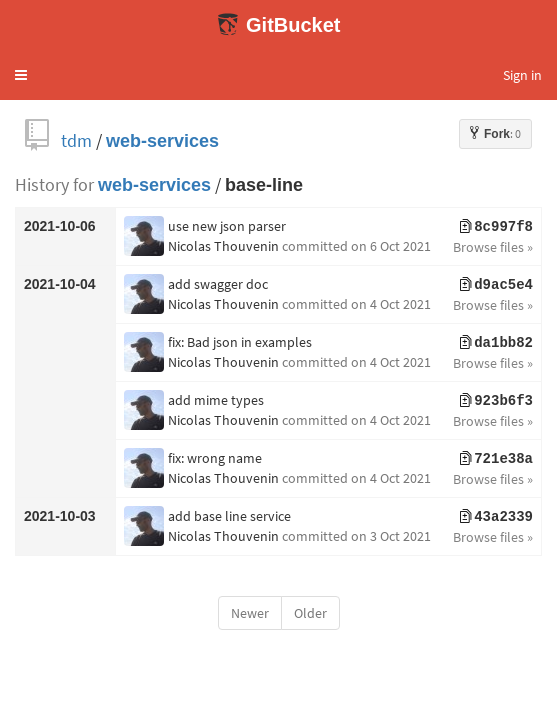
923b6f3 (496, 401)
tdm (76, 140)
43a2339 (496, 517)
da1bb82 (496, 343)
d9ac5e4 (496, 285)
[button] (21, 75)
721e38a (496, 459)
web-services (162, 140)
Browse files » (493, 247)
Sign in (522, 75)
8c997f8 (496, 227)
